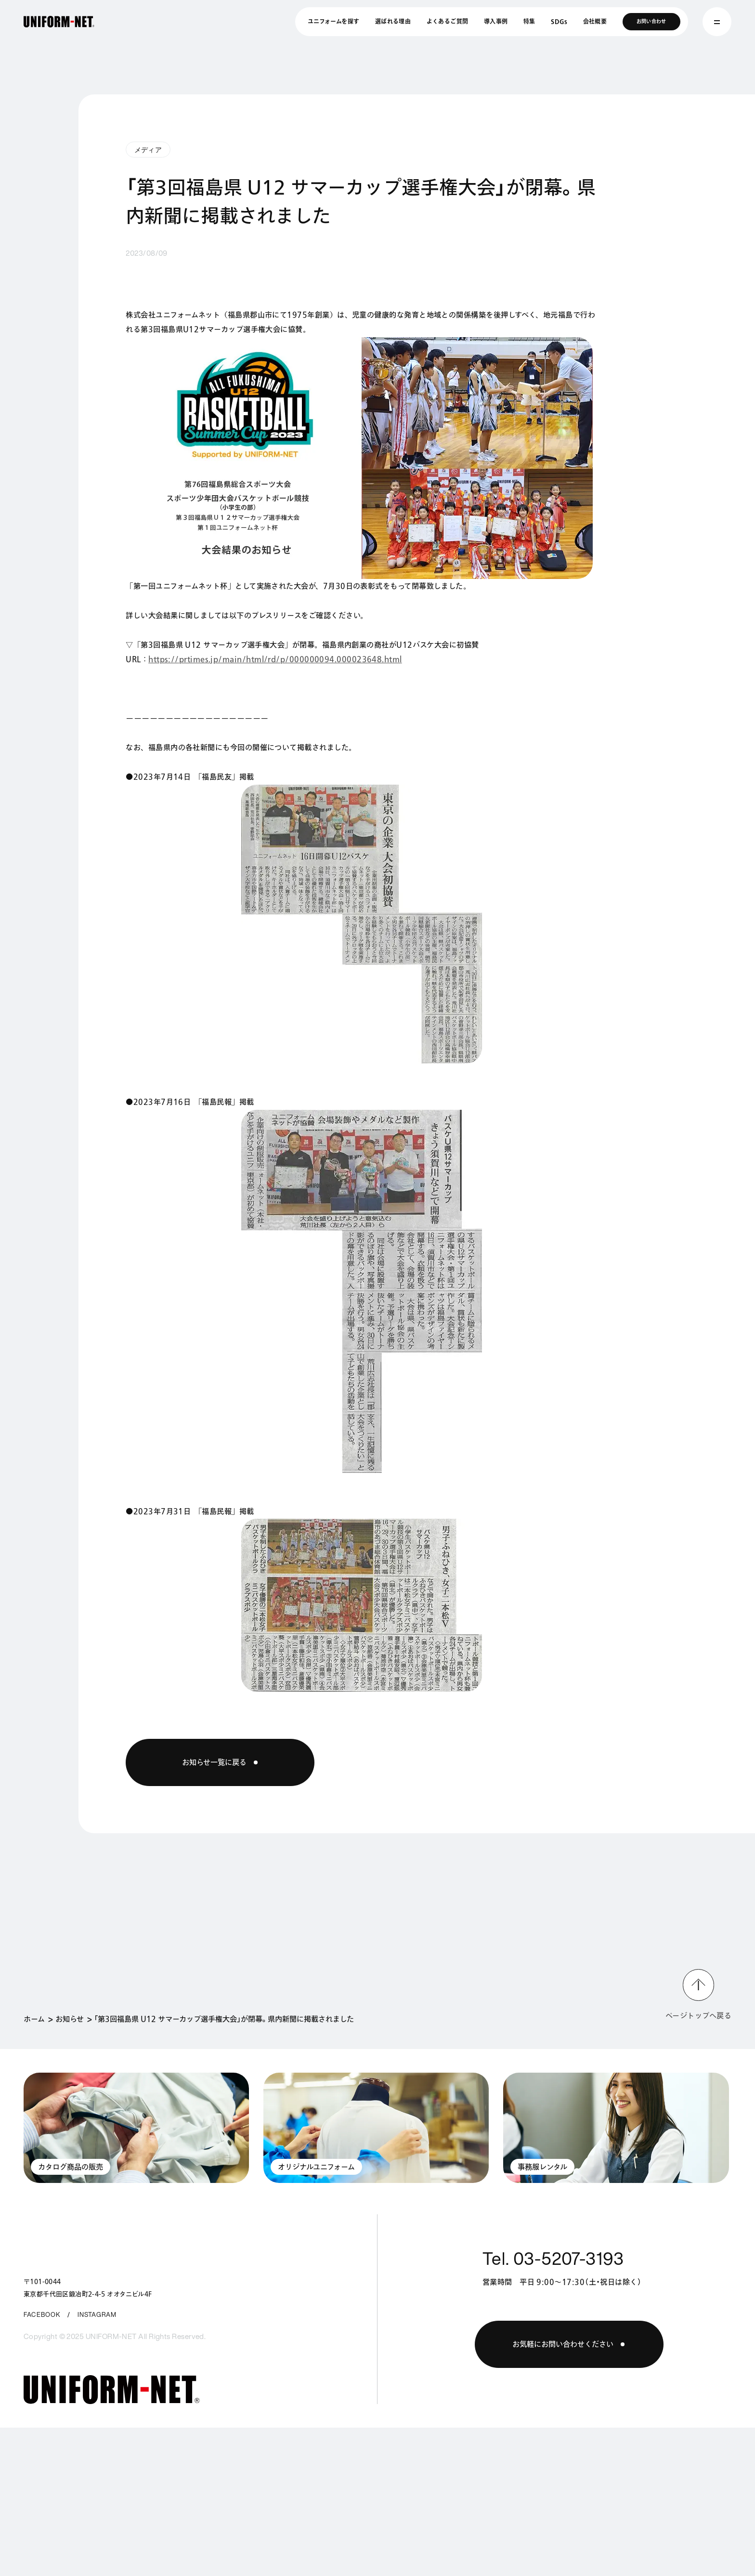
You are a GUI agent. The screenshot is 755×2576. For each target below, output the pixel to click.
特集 (529, 21)
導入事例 (496, 21)
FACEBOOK (42, 2314)
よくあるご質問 (448, 21)
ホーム (34, 2019)
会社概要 (595, 21)
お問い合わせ (651, 21)
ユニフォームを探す (333, 21)
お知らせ (69, 2019)
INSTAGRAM (97, 2314)
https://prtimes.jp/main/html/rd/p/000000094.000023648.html (275, 659)
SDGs (559, 21)
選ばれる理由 (393, 21)
